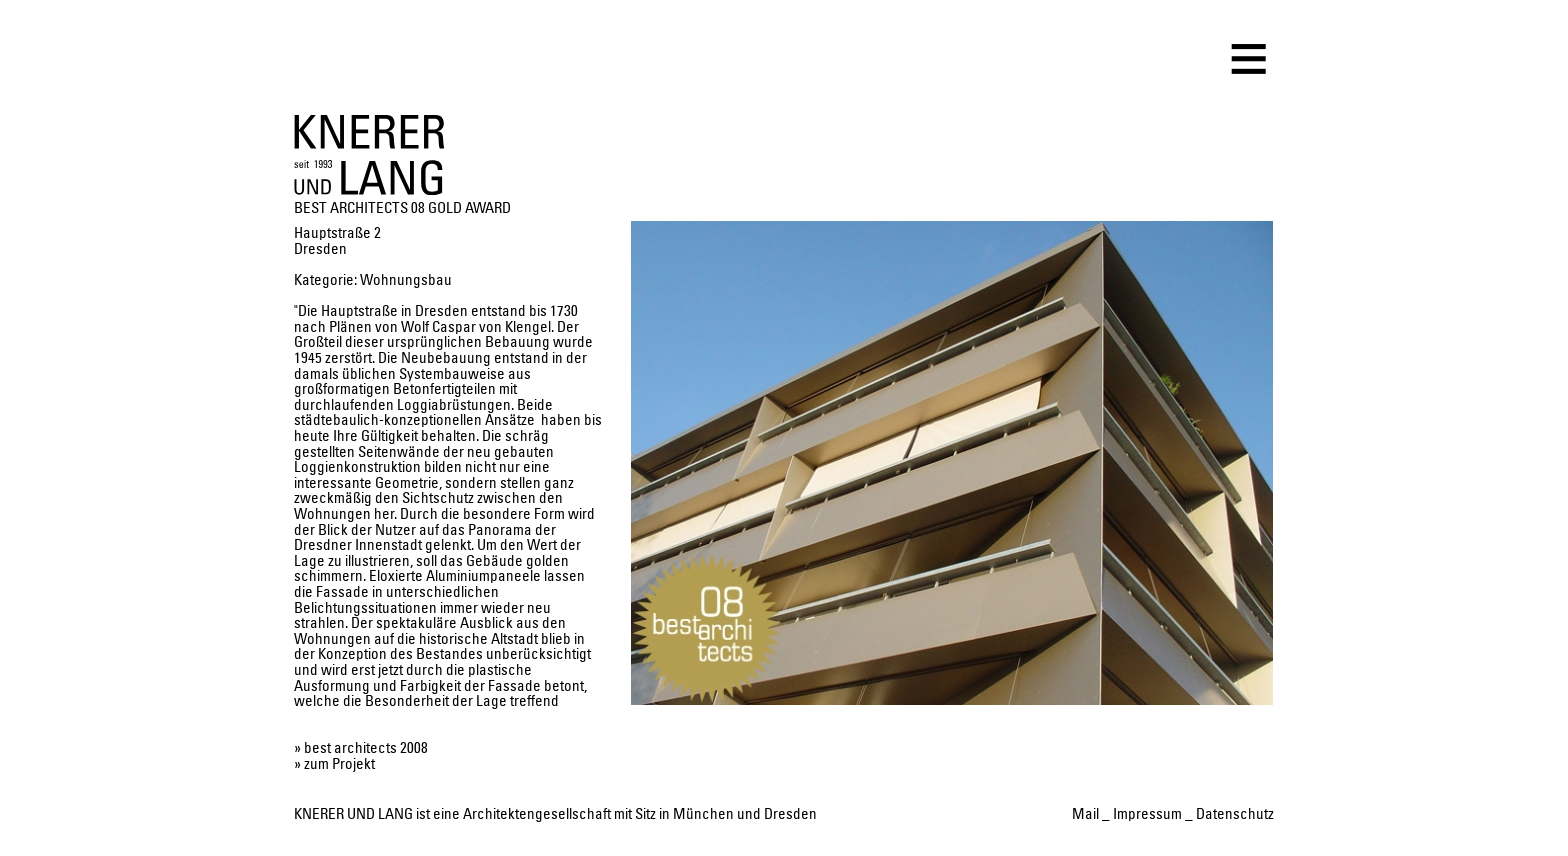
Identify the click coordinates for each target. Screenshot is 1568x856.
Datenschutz (1235, 814)
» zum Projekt (334, 764)
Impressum (1147, 814)
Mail (1085, 814)
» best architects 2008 (361, 748)
